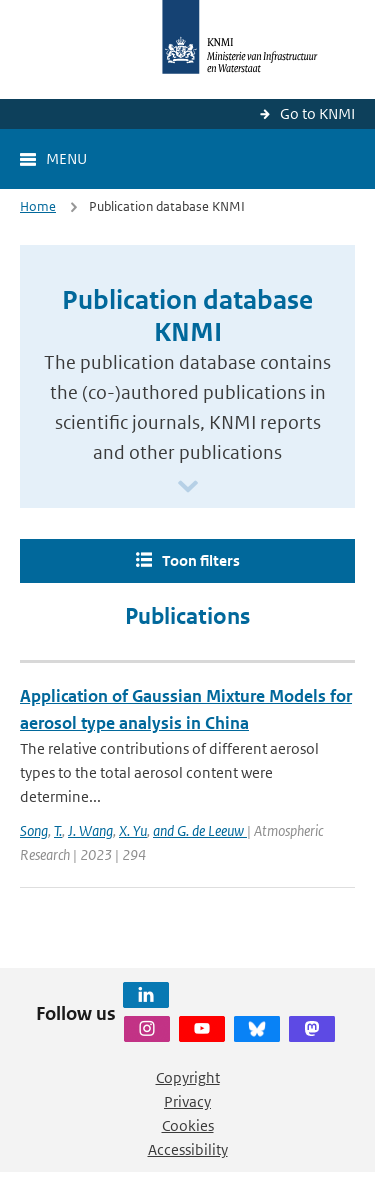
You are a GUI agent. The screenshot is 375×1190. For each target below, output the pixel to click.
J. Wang (90, 830)
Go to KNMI (317, 113)
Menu (66, 158)
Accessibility (188, 1149)
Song (34, 830)
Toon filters (201, 560)
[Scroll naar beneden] (188, 487)
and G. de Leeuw (200, 830)
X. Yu (133, 830)
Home (38, 206)
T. (58, 830)
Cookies (188, 1125)
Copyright (188, 1077)
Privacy (187, 1101)
